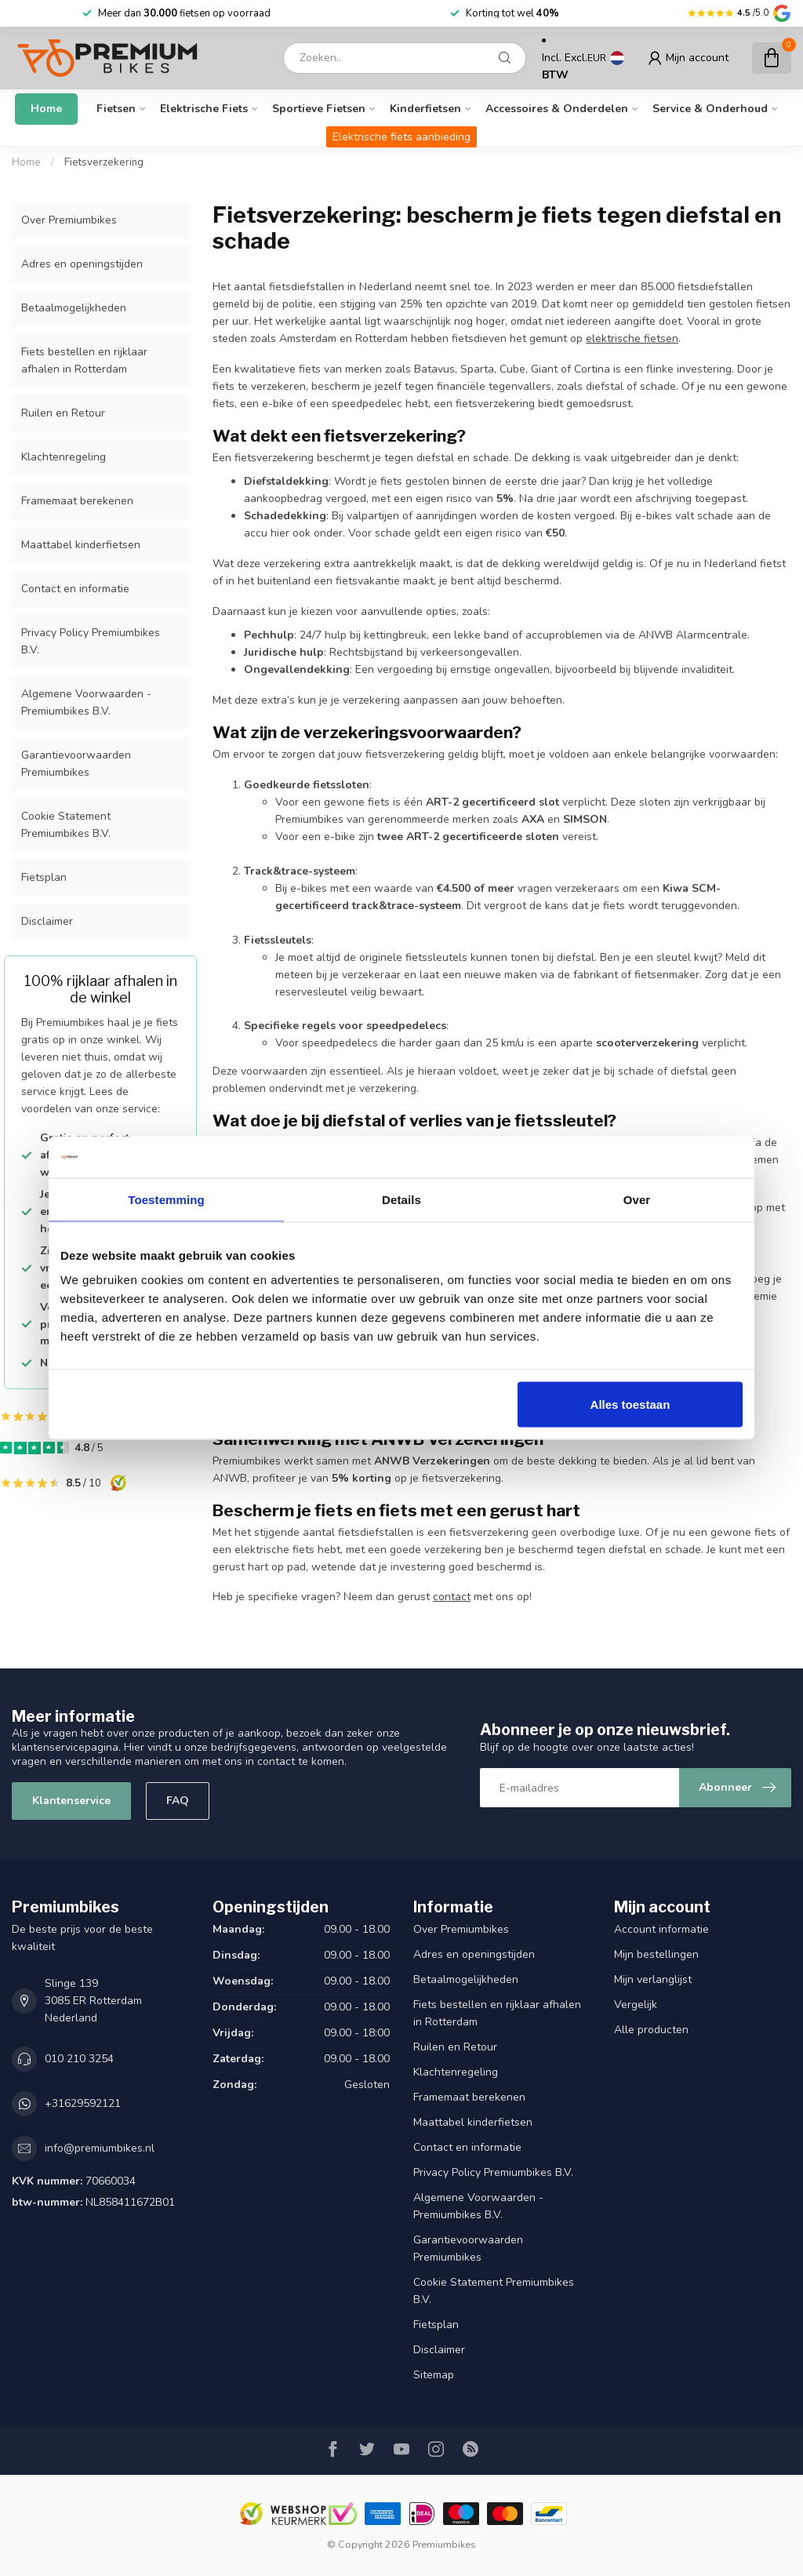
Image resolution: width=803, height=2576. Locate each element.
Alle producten (651, 2029)
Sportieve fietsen (318, 108)
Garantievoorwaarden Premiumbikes (76, 764)
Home (46, 108)
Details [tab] (401, 1199)
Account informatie (661, 1929)
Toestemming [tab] (166, 1199)
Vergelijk (635, 2004)
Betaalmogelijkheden (73, 307)
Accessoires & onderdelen (556, 108)
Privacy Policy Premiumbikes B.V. (90, 641)
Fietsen (116, 108)
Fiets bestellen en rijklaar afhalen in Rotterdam (84, 360)
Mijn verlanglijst (653, 1979)
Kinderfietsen (425, 108)
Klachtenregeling (63, 456)
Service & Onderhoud (710, 108)
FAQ (177, 1800)
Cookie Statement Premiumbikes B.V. (66, 825)
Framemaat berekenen (77, 500)
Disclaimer (47, 921)
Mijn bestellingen (656, 1954)
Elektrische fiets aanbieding (401, 136)
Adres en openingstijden (82, 264)
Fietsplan (44, 877)
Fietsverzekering (104, 162)
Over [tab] (637, 1199)
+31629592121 (83, 2103)
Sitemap (433, 2374)
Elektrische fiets (204, 108)
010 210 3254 (79, 2058)
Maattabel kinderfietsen (80, 544)
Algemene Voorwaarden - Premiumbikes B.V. (86, 702)
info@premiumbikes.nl (99, 2148)
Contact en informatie (75, 588)
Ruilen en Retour (63, 413)
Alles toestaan (630, 1404)
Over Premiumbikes (69, 220)
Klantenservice (71, 1800)
